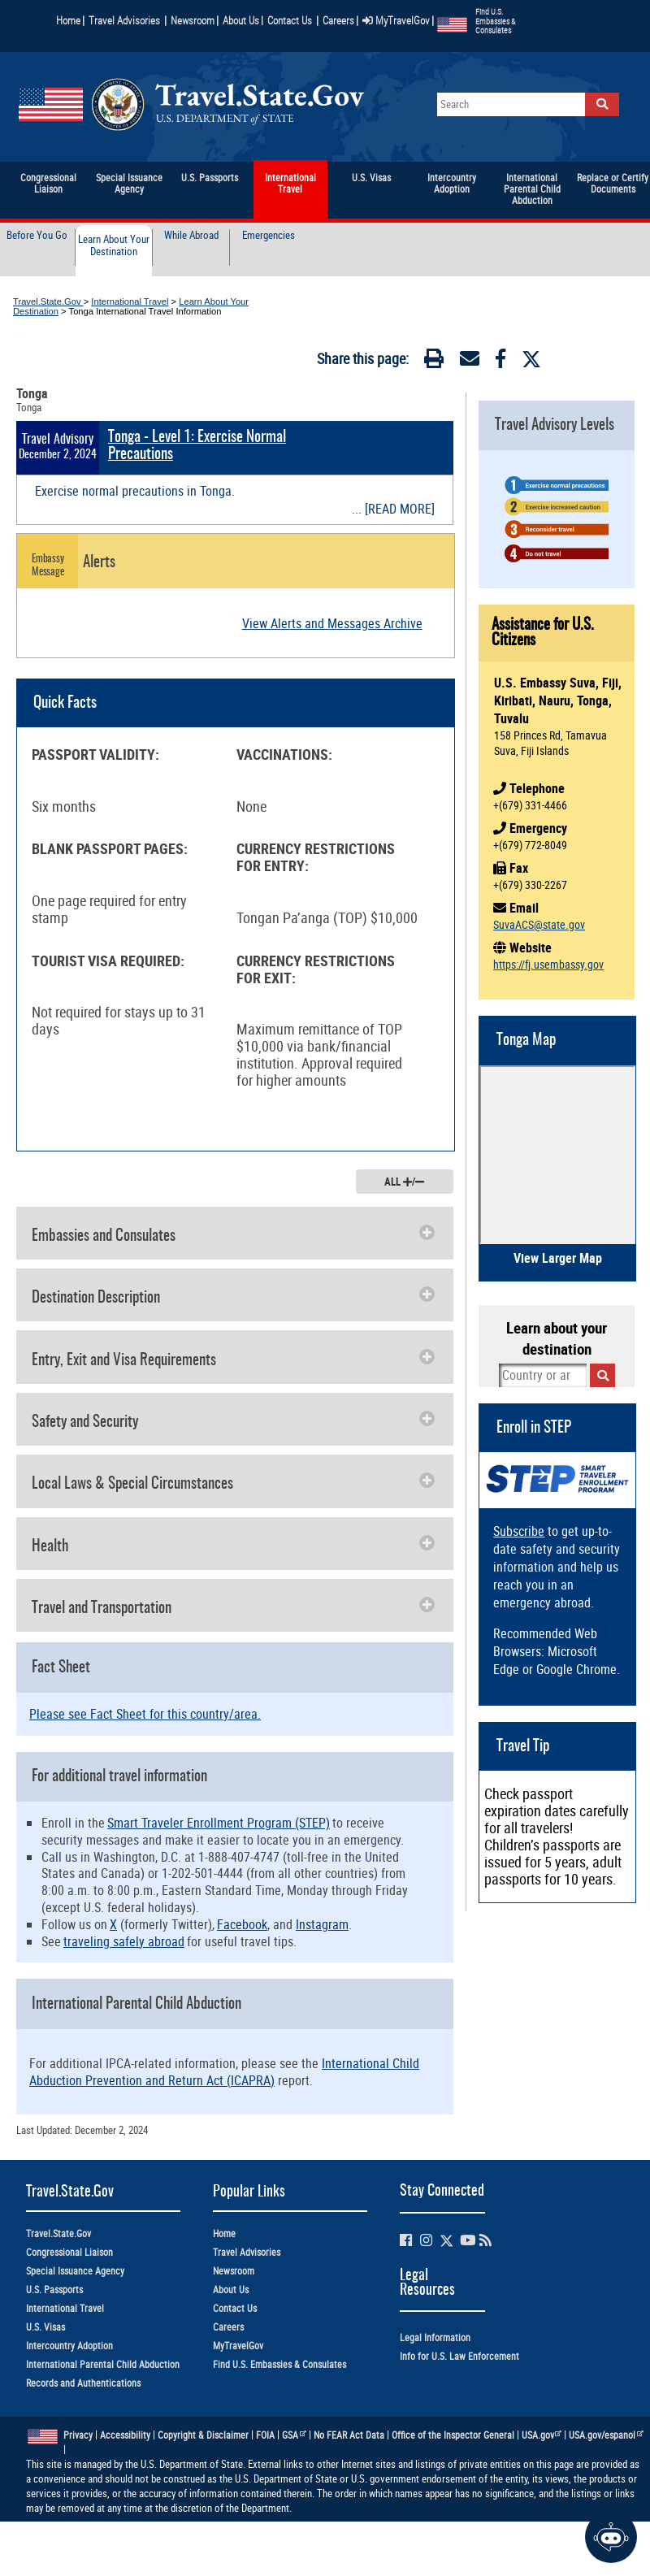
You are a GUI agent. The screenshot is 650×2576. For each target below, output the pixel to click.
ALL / (404, 1181)
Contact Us (290, 20)
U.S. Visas (45, 2327)
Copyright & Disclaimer (203, 2435)
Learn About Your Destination (114, 245)
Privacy (78, 2435)
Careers (338, 20)
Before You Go (36, 235)
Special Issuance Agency (75, 2271)
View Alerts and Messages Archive (332, 623)
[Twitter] (531, 359)
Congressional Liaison (69, 2252)
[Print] (434, 361)
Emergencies (268, 235)
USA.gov (542, 2435)
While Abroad (191, 235)
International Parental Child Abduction (103, 2364)
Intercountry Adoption (69, 2346)
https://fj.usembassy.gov (548, 964)
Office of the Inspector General (453, 2435)
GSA (294, 2435)
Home (68, 20)
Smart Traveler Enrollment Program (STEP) (218, 1823)
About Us (243, 20)
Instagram (322, 1924)
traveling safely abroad (123, 1941)
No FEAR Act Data (349, 2435)
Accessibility (125, 2435)
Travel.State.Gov (48, 301)
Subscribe (518, 1531)
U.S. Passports (54, 2289)
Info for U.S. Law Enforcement (459, 2356)
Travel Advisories (124, 20)
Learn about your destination (556, 1338)
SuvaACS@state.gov (539, 924)
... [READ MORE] (393, 509)
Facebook (242, 1924)
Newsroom (192, 20)
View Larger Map (558, 1258)
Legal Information (435, 2337)
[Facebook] (500, 361)
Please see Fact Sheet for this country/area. (145, 1714)
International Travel (129, 301)
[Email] (469, 361)
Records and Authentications (83, 2383)
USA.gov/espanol (606, 2435)
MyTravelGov (396, 20)
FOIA (265, 2435)
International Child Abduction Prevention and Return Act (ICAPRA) (224, 2071)
